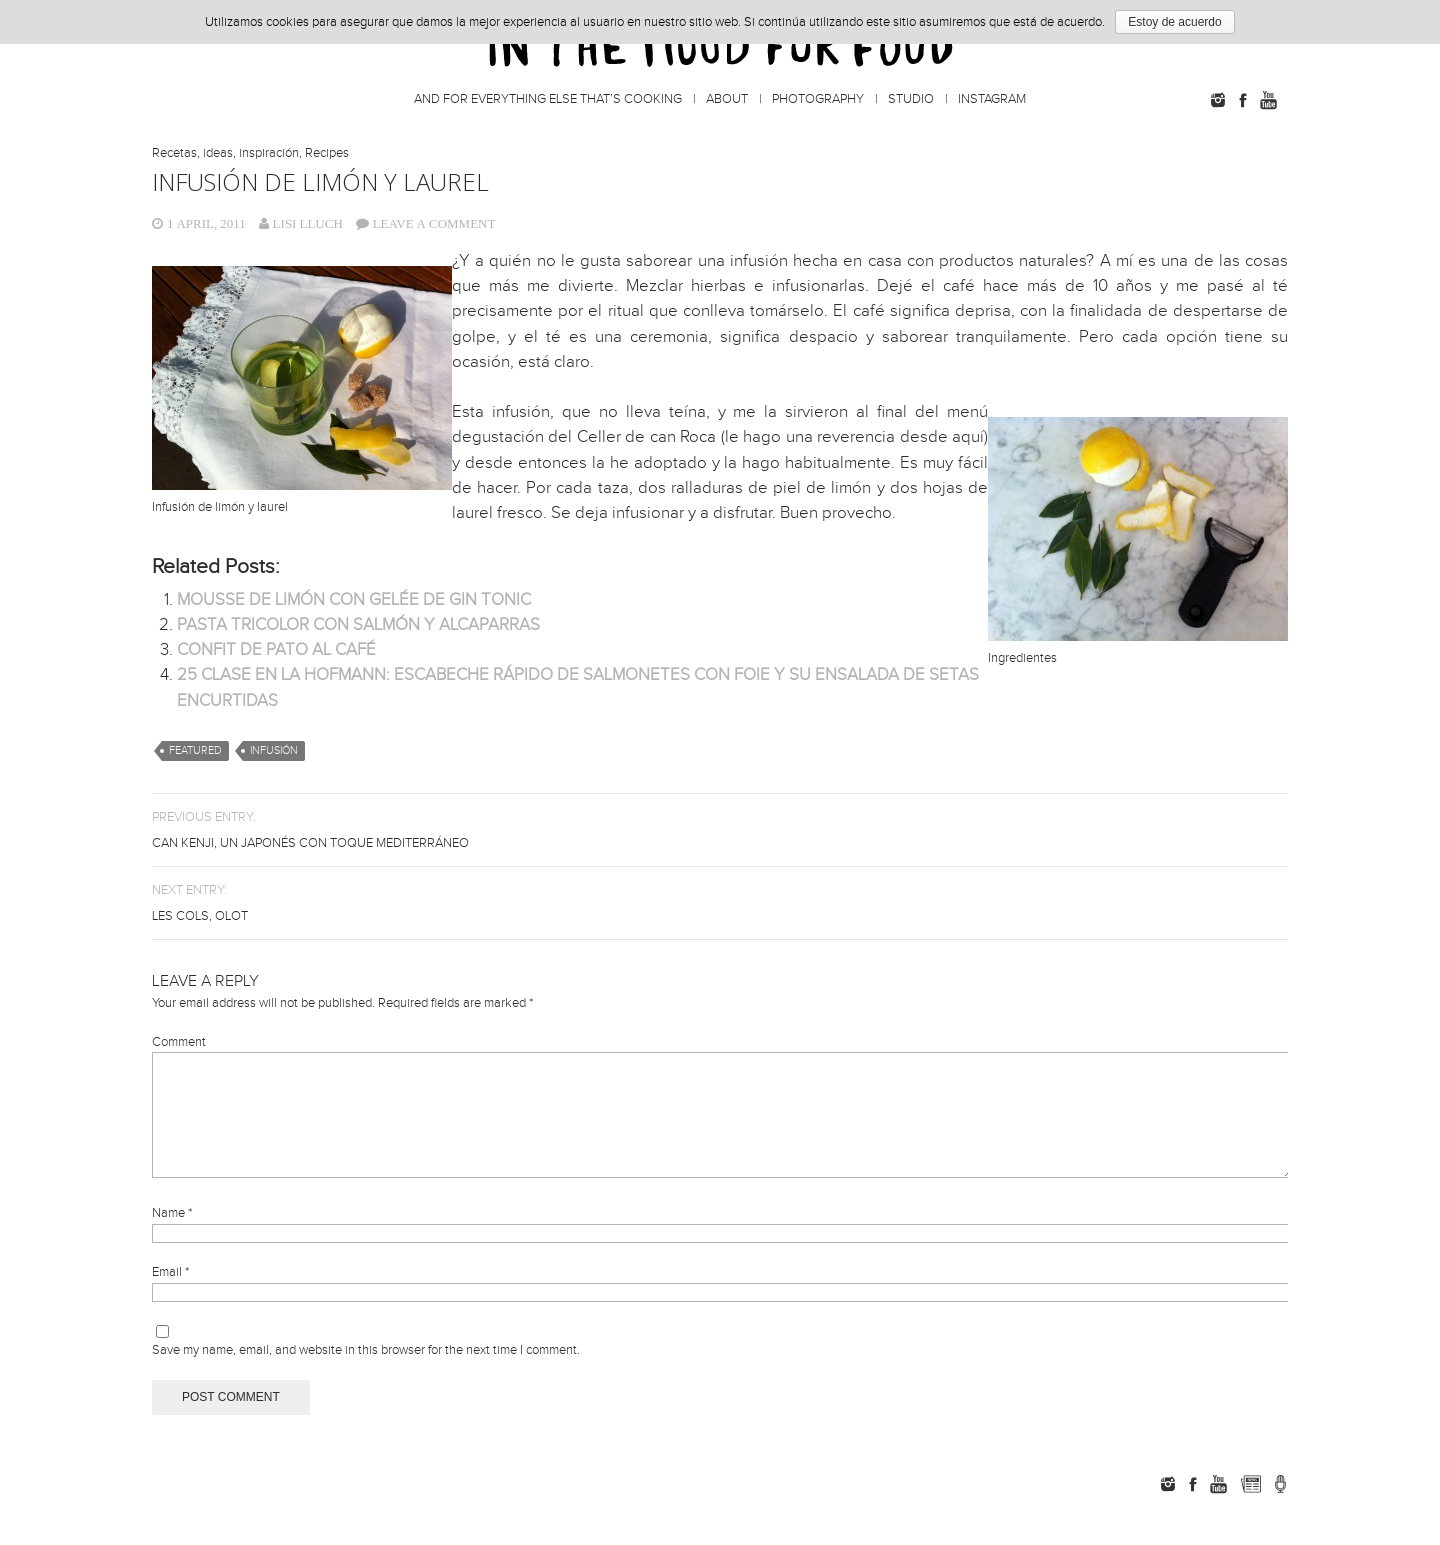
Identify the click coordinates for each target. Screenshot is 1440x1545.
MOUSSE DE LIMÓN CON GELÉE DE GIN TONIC (354, 600)
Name (172, 1237)
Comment (179, 1042)
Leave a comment (434, 223)
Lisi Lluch (308, 223)
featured (195, 750)
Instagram (992, 99)
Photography (818, 99)
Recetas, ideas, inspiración (225, 153)
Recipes (327, 153)
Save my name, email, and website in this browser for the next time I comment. (366, 1374)
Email (170, 1296)
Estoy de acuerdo (1174, 22)
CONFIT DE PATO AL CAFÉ (276, 650)
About (727, 99)
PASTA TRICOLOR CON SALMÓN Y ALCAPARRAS (358, 625)
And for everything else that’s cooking (548, 99)
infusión (274, 750)
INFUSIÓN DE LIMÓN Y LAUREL (320, 181)
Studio (911, 99)
